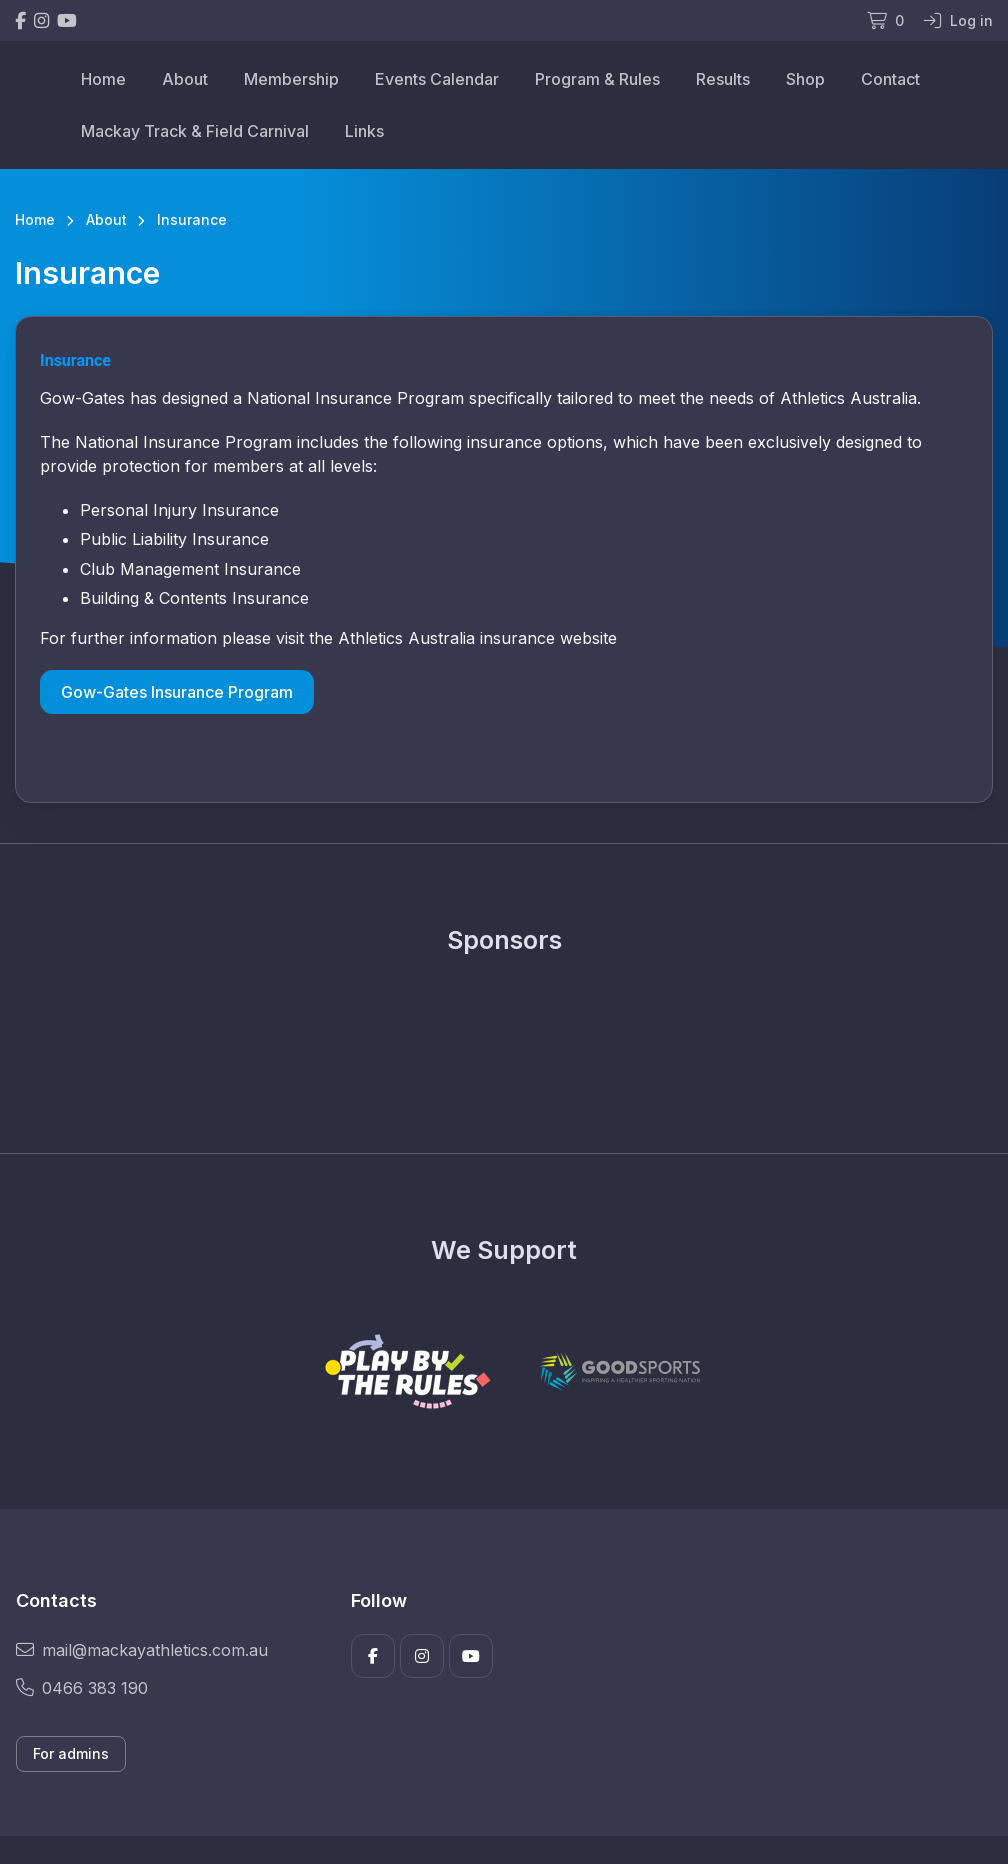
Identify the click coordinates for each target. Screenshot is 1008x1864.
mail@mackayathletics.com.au (142, 1650)
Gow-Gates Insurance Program (177, 692)
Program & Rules (597, 79)
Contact (890, 79)
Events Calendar (437, 79)
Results (723, 79)
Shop (805, 79)
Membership (291, 79)
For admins (71, 1753)
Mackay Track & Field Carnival (195, 131)
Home (103, 79)
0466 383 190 (82, 1688)
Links (364, 131)
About (185, 79)
